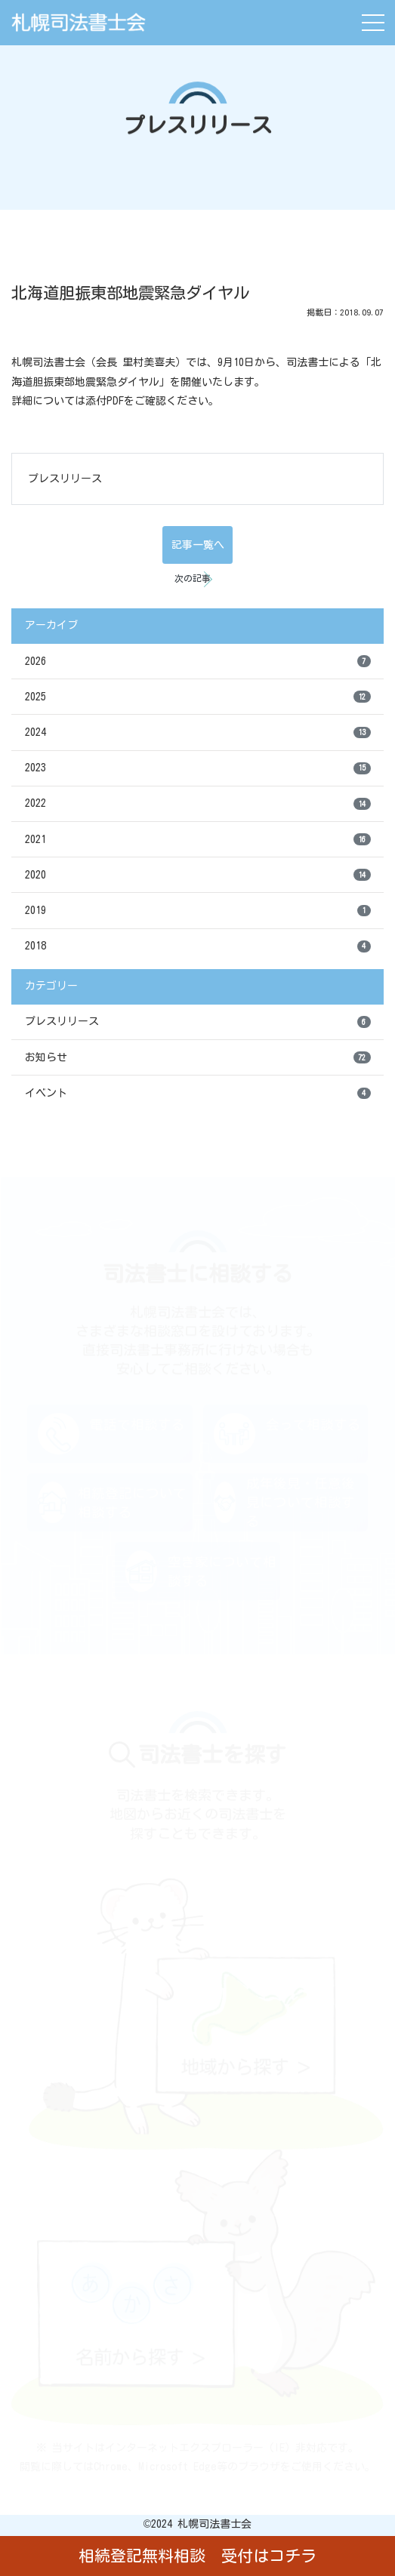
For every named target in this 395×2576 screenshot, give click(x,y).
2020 (198, 875)
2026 (198, 661)
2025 (198, 697)
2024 (198, 733)
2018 (198, 946)
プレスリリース (65, 478)
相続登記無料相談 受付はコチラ (197, 2556)
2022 (198, 804)
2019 (198, 911)
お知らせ (198, 1057)
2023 (198, 768)
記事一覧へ (197, 545)
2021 (198, 839)
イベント (198, 1094)
